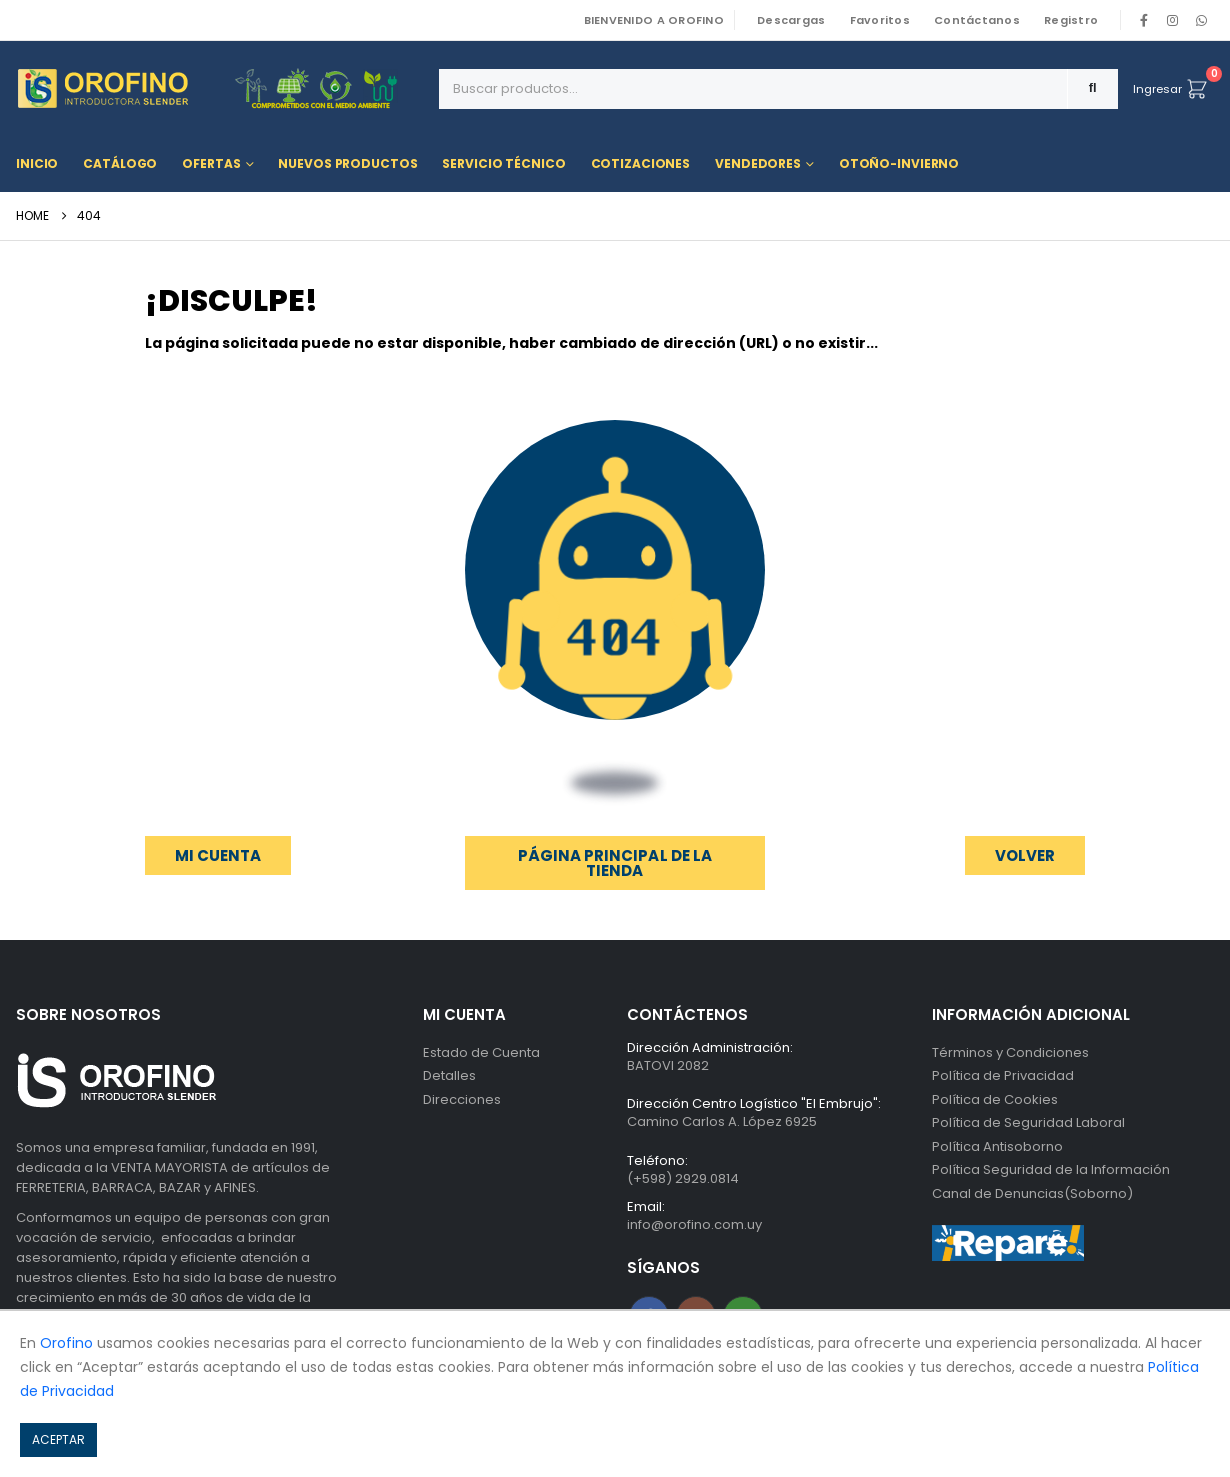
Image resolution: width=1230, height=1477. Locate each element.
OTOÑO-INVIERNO (899, 163)
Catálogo (120, 163)
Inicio (37, 163)
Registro (1071, 20)
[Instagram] (1173, 20)
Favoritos (880, 20)
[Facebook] (1144, 20)
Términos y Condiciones (1010, 1052)
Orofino (66, 1343)
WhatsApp (1201, 20)
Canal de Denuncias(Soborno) (1032, 1196)
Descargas (791, 20)
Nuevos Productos (347, 163)
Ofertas (211, 163)
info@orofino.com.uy (694, 1226)
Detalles (449, 1076)
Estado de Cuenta (481, 1052)
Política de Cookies (995, 1100)
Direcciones (462, 1100)
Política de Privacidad (1003, 1076)
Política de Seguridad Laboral (1028, 1124)
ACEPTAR (58, 1439)
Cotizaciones (641, 163)
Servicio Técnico (503, 163)
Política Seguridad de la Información (1051, 1172)
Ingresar (1157, 89)
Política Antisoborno (997, 1148)
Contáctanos (977, 20)
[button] (1025, 855)
